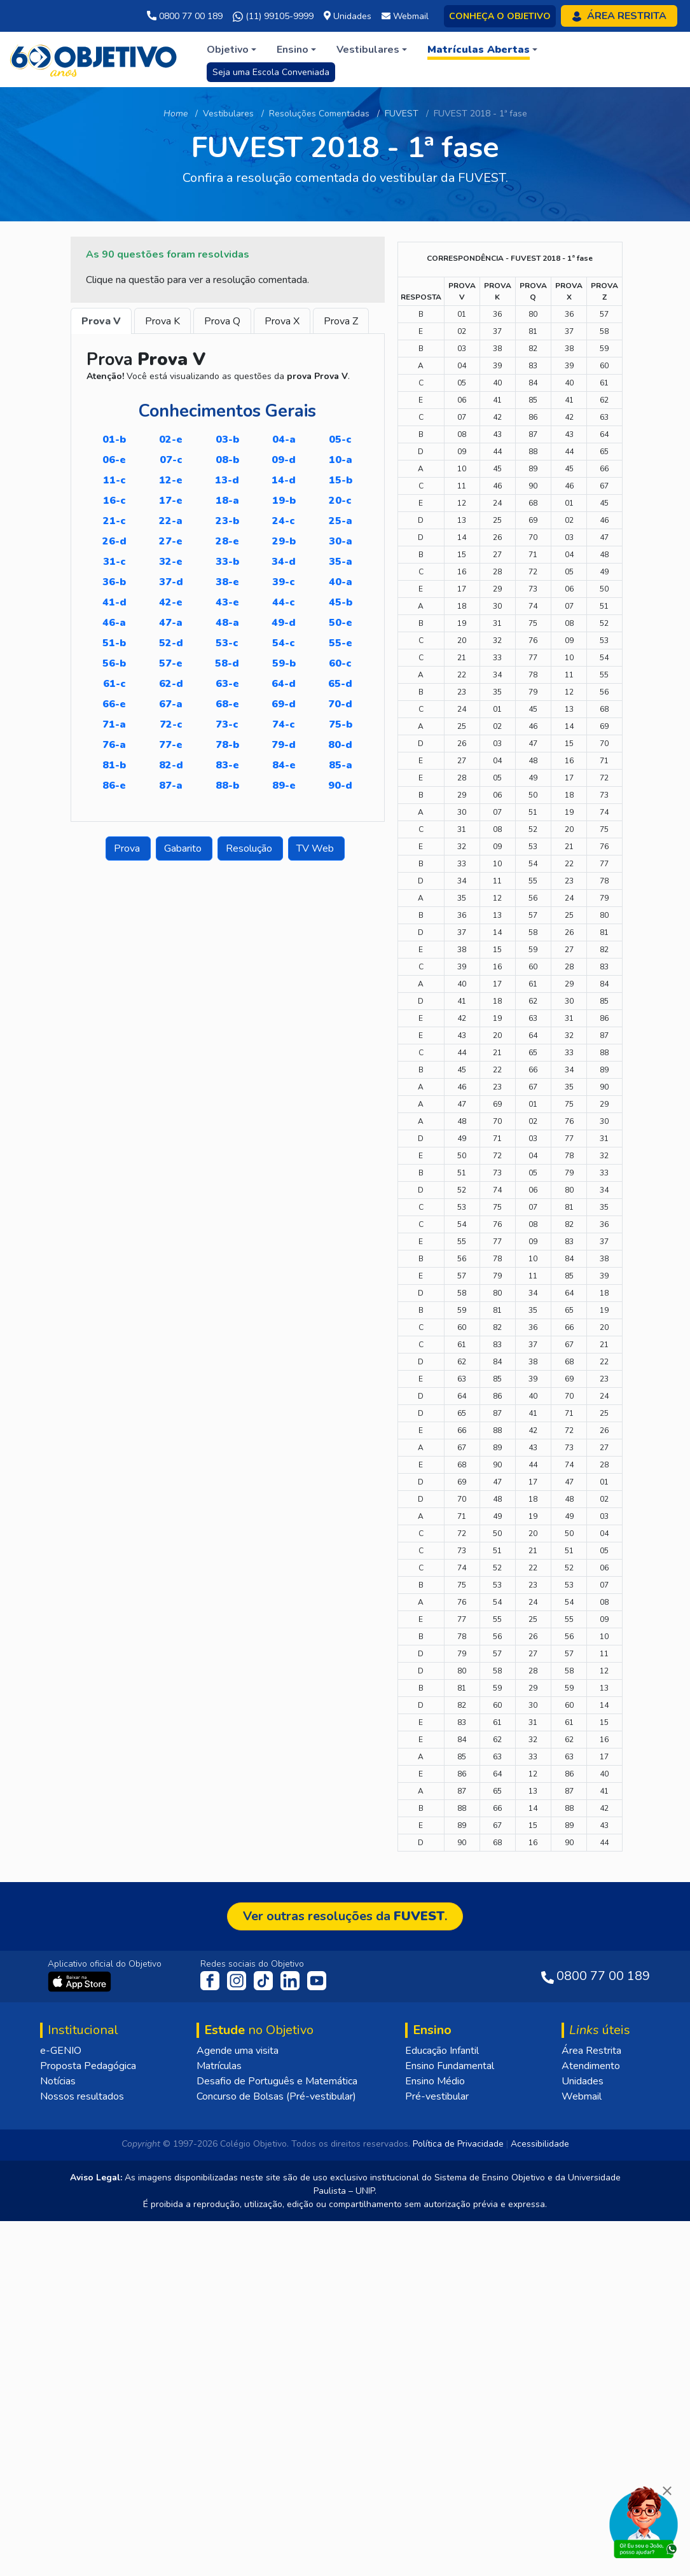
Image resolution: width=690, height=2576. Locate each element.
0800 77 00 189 (185, 16)
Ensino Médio (435, 2436)
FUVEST (401, 113)
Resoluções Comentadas (319, 113)
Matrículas (219, 2421)
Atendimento (591, 2421)
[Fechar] (667, 2491)
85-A (340, 765)
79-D (284, 745)
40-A (340, 582)
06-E (114, 460)
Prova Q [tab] (222, 321)
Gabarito (184, 848)
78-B (227, 745)
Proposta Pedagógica (88, 2421)
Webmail (582, 2451)
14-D (284, 480)
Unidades (583, 2436)
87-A (171, 786)
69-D (284, 704)
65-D (340, 684)
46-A (114, 623)
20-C (340, 501)
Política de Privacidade (458, 2499)
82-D (171, 765)
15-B (340, 480)
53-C (227, 643)
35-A (340, 562)
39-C (283, 582)
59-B (284, 663)
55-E (340, 643)
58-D (227, 663)
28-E (227, 541)
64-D (284, 684)
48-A (227, 623)
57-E (171, 663)
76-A (114, 745)
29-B (284, 541)
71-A (114, 724)
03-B (227, 440)
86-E (114, 786)
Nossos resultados (82, 2451)
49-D (284, 623)
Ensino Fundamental (449, 2421)
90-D (340, 786)
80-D (340, 745)
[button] (231, 49)
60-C (340, 663)
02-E (171, 440)
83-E (227, 765)
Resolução (250, 848)
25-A (340, 521)
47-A (171, 623)
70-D (340, 704)
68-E (227, 704)
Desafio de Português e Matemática (277, 2436)
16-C (114, 501)
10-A (340, 460)
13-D (227, 480)
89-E (284, 786)
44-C (283, 602)
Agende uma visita (238, 2406)
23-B (227, 521)
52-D (171, 643)
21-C (114, 521)
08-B (227, 460)
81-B (114, 765)
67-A (171, 704)
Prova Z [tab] (341, 321)
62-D (171, 684)
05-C (340, 440)
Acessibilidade (540, 2499)
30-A (340, 541)
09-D (284, 460)
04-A (284, 440)
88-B (227, 786)
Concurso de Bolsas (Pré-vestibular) (276, 2451)
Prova (128, 848)
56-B (114, 663)
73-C (227, 724)
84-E (284, 765)
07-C (171, 460)
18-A (227, 501)
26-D (114, 541)
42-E (171, 602)
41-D (114, 602)
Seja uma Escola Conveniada (270, 72)
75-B (340, 724)
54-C (283, 643)
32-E (171, 562)
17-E (171, 501)
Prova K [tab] (162, 321)
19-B (284, 501)
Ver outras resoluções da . (345, 2271)
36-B (114, 582)
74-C (283, 724)
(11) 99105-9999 (273, 16)
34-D (284, 562)
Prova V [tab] (101, 321)
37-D (171, 582)
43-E (227, 602)
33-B (227, 562)
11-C (114, 480)
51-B (114, 643)
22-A (171, 521)
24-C (283, 521)
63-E (227, 684)
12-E (171, 480)
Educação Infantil (442, 2406)
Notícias (58, 2436)
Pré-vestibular (437, 2451)
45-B (340, 602)
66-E (114, 704)
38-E (227, 582)
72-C (171, 724)
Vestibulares (228, 113)
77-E (171, 745)
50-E (340, 623)
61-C (114, 684)
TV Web (316, 848)
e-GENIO (60, 2406)
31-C (114, 562)
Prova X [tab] (282, 321)
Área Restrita (591, 2406)
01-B (114, 440)
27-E (171, 541)
